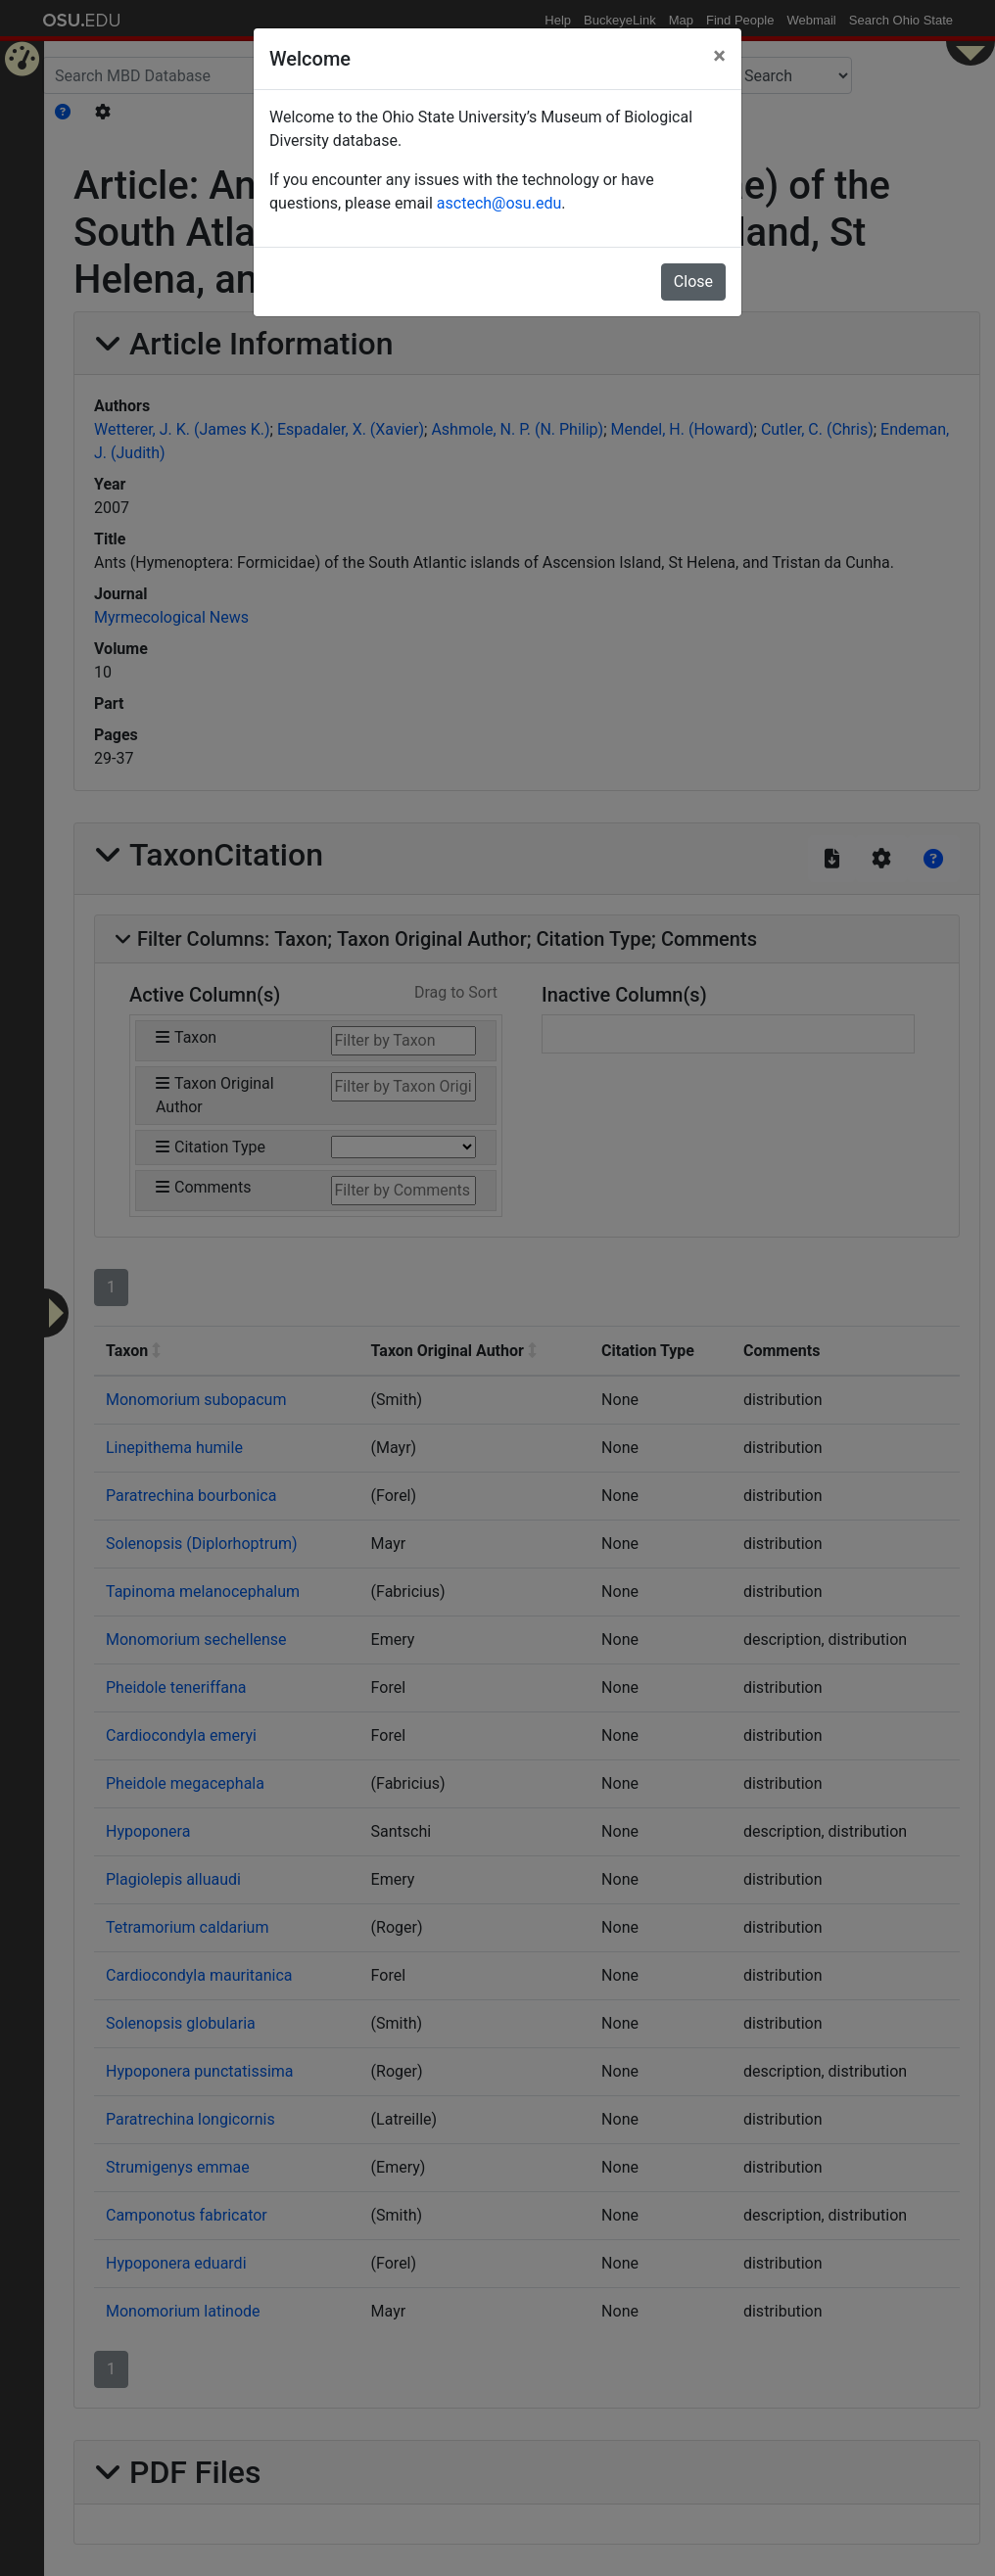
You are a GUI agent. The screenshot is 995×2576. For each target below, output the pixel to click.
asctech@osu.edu (499, 203)
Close (693, 281)
